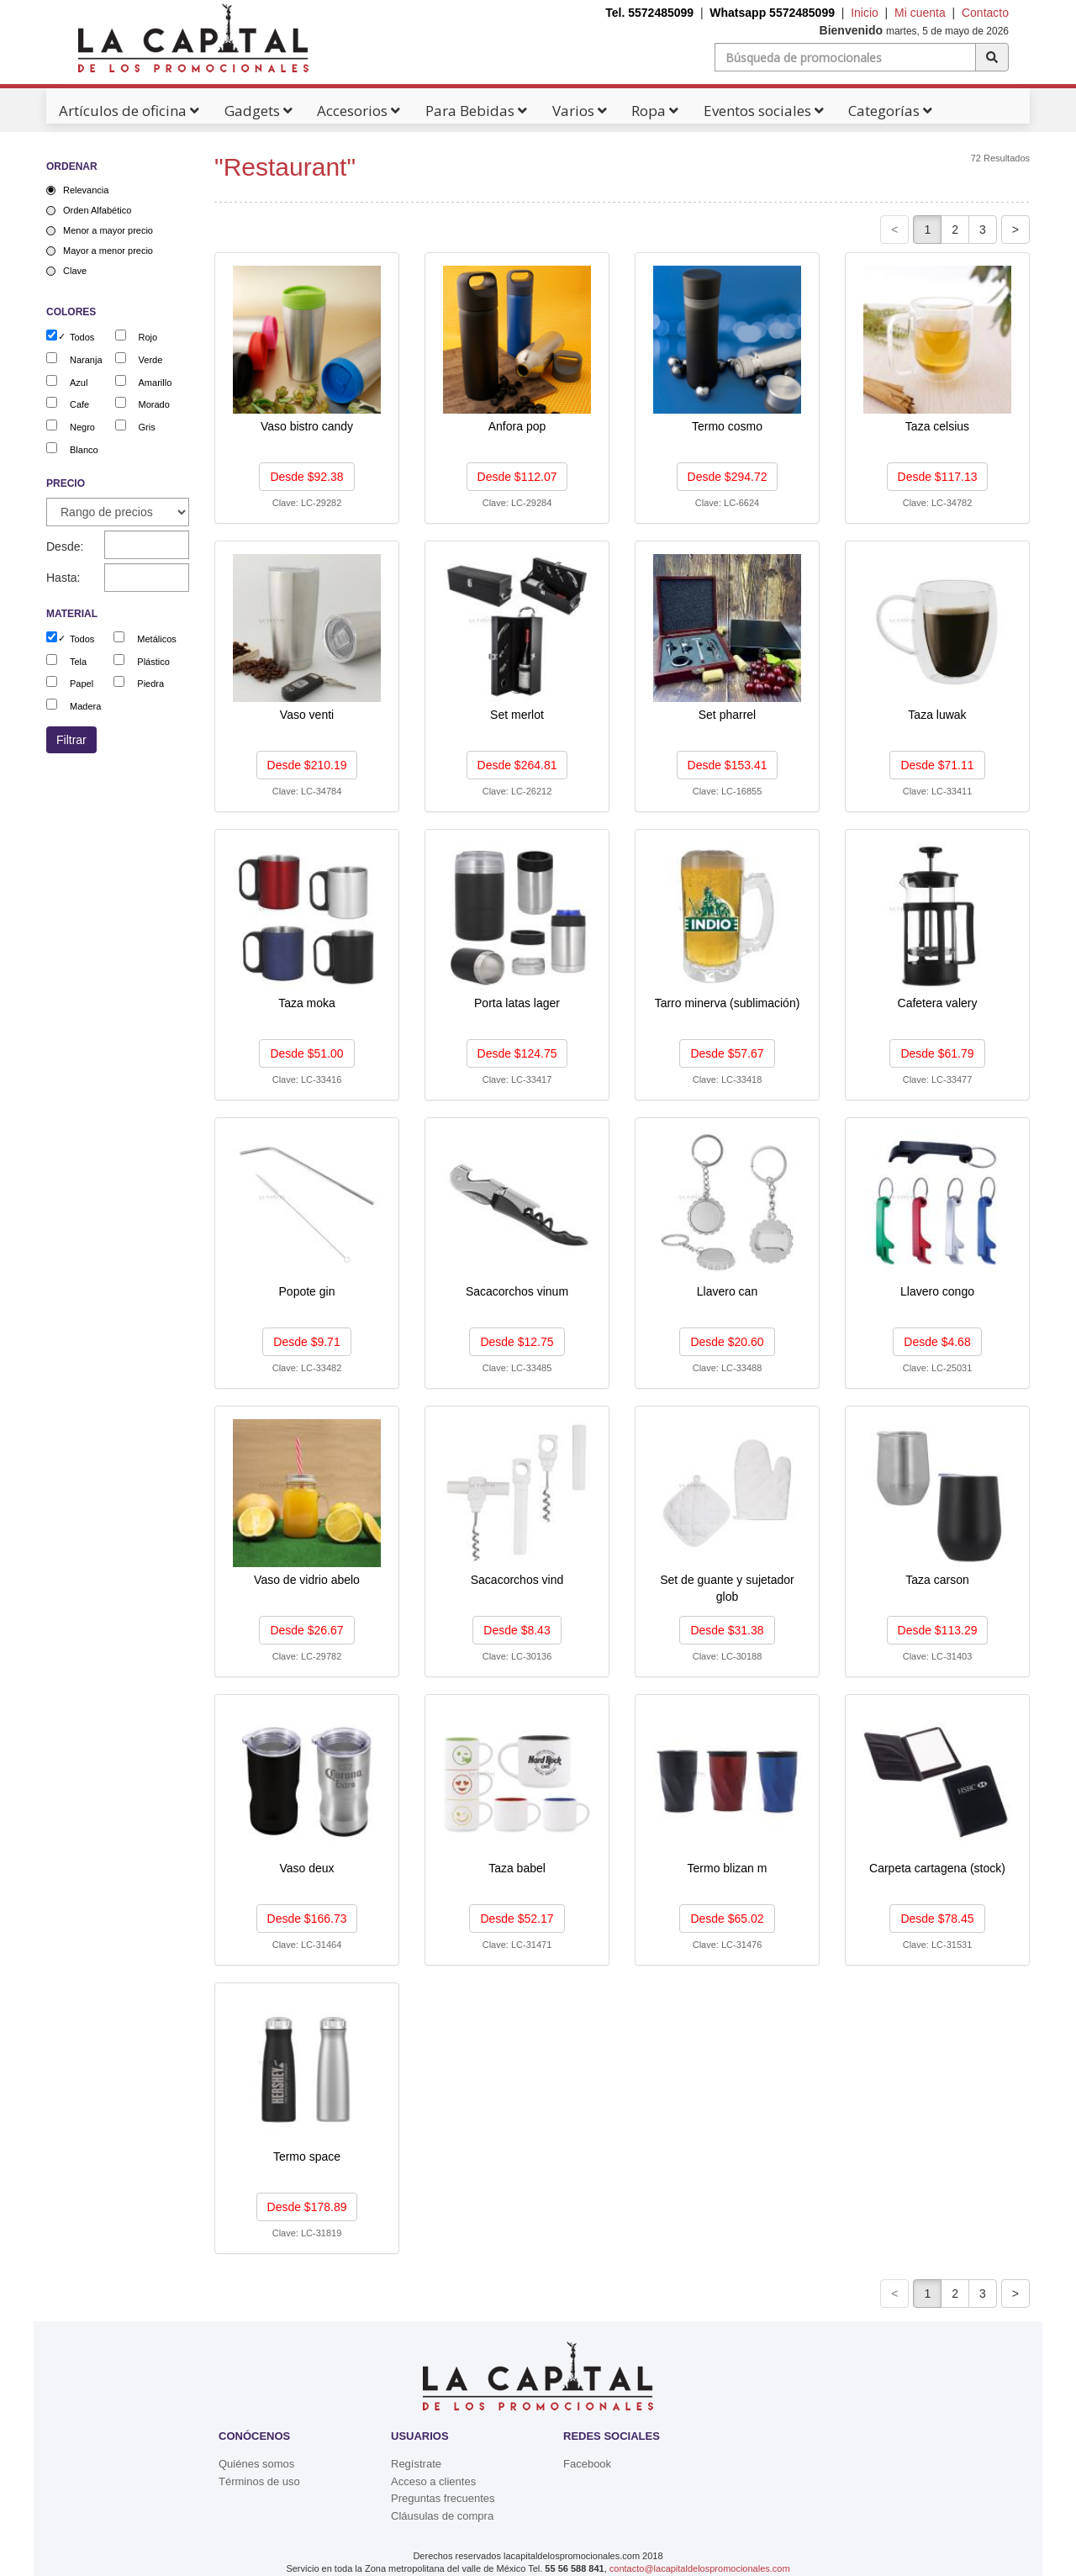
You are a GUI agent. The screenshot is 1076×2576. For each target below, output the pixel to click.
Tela (78, 662)
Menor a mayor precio (108, 230)
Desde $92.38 (306, 476)
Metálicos (156, 639)
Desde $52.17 (516, 1918)
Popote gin (307, 1291)
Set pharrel (727, 714)
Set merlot (517, 714)
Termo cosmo (727, 426)
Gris (147, 427)
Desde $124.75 (517, 1053)
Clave (75, 271)
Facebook (587, 2463)
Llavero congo (937, 1291)
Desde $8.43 (516, 1630)
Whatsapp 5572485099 (772, 12)
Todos (82, 337)
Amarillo (155, 382)
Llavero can (727, 1291)
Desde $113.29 (938, 1630)
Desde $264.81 (517, 765)
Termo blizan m (727, 1868)
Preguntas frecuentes (443, 2498)
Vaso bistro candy (307, 426)
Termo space (306, 2156)
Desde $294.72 (727, 476)
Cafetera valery (938, 1003)
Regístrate (416, 2463)
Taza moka (306, 1003)
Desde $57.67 (726, 1053)
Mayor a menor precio (108, 250)
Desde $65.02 (726, 1918)
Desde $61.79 (936, 1053)
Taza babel (517, 1868)
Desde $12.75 (516, 1342)
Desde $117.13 (938, 476)
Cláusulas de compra (442, 2516)
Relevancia (85, 190)
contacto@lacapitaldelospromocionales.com (699, 2568)
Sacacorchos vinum (517, 1291)
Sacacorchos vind (517, 1579)
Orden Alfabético (97, 210)
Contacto (985, 12)
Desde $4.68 (937, 1342)
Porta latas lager (517, 1003)
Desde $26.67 (306, 1630)
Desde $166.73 (307, 1918)
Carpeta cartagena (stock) (937, 1868)
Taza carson (936, 1579)
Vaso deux (306, 1868)
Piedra (150, 683)
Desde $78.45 (936, 1918)
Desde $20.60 (726, 1342)
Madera (85, 706)
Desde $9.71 (306, 1342)
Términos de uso (259, 2481)
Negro (82, 427)
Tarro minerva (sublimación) (727, 1003)
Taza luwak (937, 714)
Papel (81, 683)
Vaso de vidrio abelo (307, 1579)
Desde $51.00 (306, 1053)
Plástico (153, 662)
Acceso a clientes (433, 2481)
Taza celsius (937, 426)
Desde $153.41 (727, 765)
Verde (151, 360)
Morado (154, 404)
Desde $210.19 (307, 765)
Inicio (864, 12)
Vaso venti (307, 714)
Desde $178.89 (307, 2207)
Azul (78, 382)
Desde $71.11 (936, 765)
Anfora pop (517, 426)
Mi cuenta (920, 12)
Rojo (148, 337)
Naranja (86, 360)
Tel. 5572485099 (649, 12)
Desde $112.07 (517, 476)
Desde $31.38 (726, 1630)
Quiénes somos (256, 2463)
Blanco (84, 450)
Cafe (79, 404)
